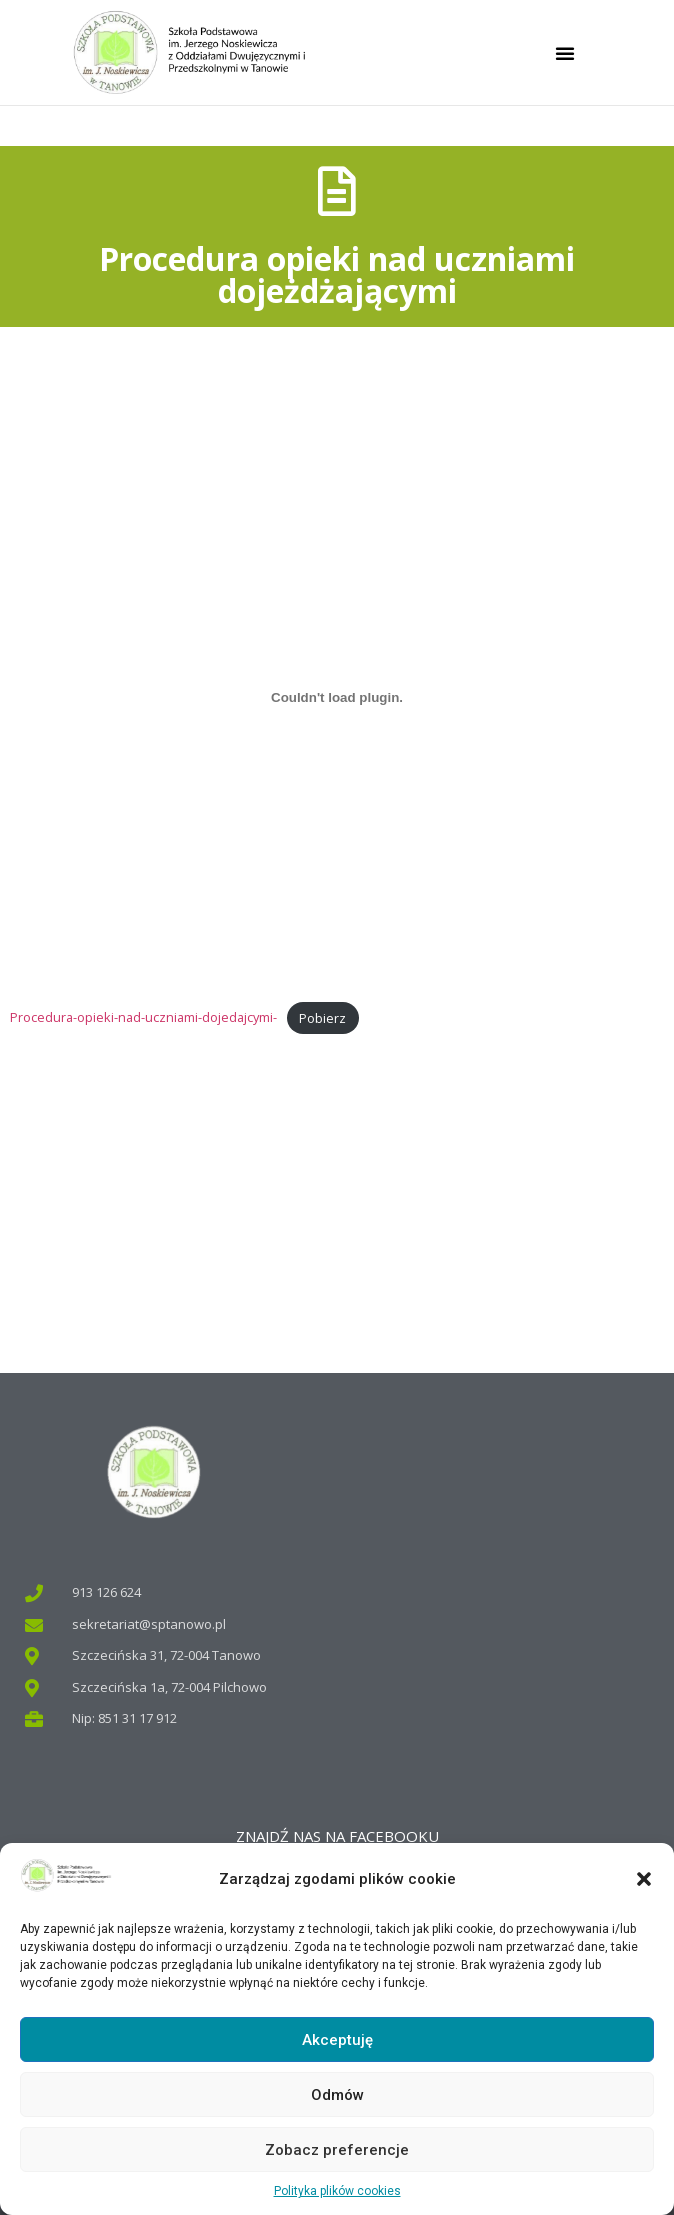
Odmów (337, 2095)
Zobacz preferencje (337, 2150)
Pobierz (322, 1018)
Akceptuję (337, 2040)
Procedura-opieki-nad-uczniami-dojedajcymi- (143, 1018)
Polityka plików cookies (337, 2191)
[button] (644, 1879)
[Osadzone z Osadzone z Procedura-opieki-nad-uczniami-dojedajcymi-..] (337, 697)
